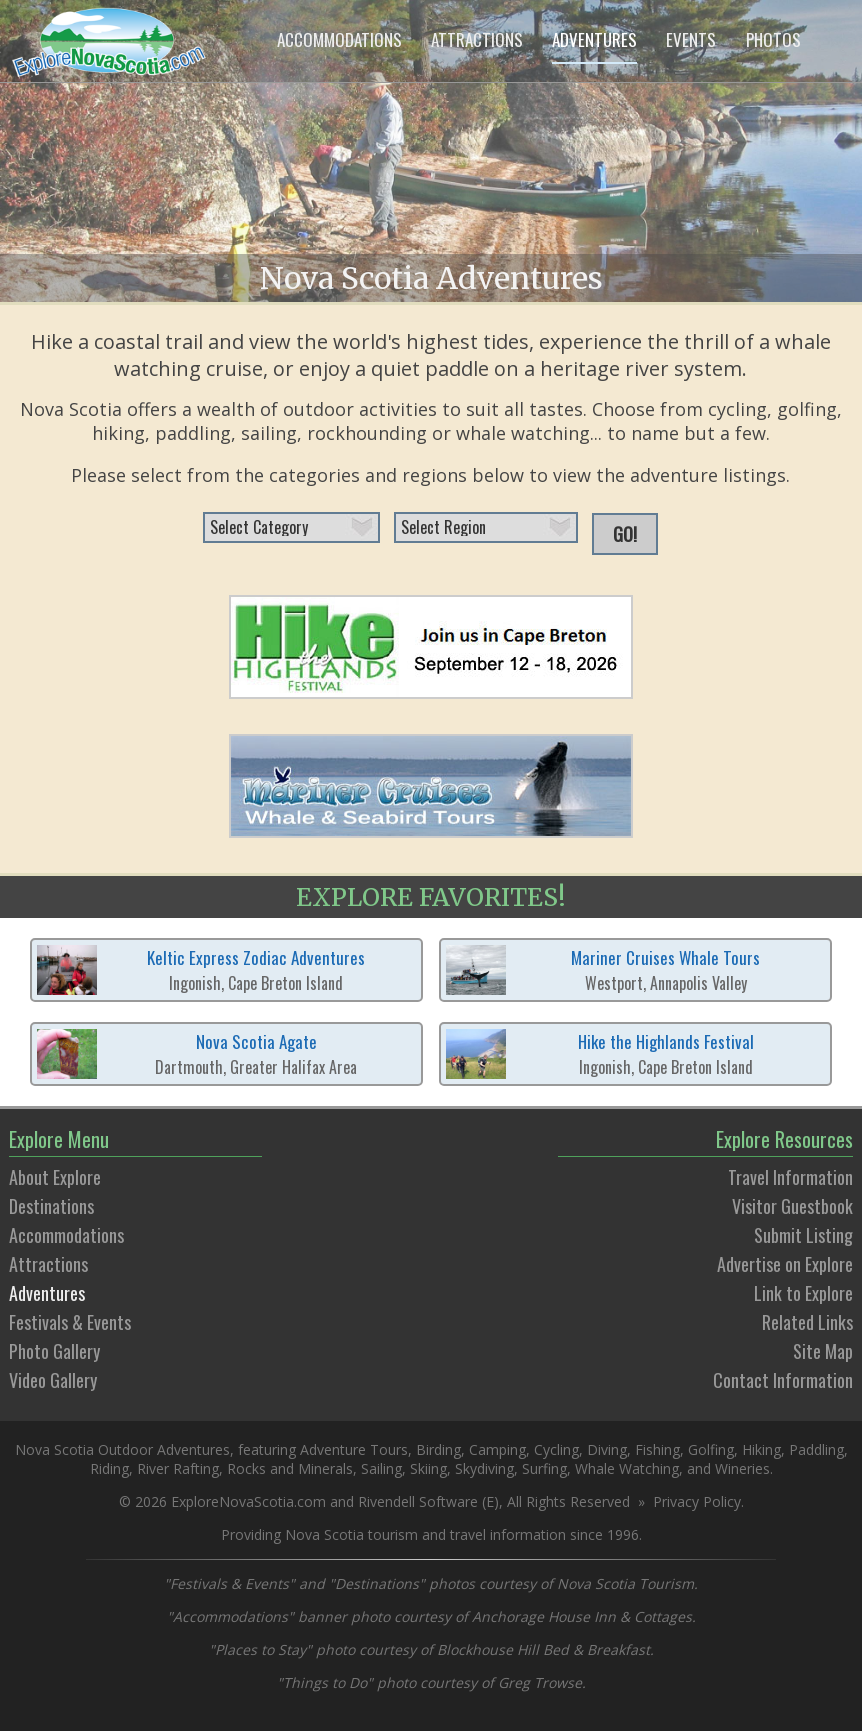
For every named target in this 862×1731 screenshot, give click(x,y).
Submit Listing (803, 1235)
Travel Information (790, 1177)
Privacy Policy (697, 1501)
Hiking (761, 1449)
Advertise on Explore (785, 1264)
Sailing (381, 1468)
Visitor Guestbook (792, 1206)
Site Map (823, 1351)
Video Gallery (53, 1380)
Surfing (544, 1468)
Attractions (48, 1264)
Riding (109, 1468)
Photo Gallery (54, 1351)
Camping (497, 1449)
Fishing (657, 1449)
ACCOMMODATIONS (339, 39)
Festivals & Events (70, 1322)
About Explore (55, 1177)
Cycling (556, 1449)
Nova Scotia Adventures (431, 278)
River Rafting (178, 1468)
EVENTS (691, 39)
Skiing (428, 1468)
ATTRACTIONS (477, 39)
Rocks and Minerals (290, 1468)
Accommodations (66, 1235)
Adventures (47, 1293)
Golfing (711, 1449)
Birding (438, 1449)
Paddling (816, 1449)
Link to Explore (803, 1293)
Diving (607, 1449)
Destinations (51, 1206)
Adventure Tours (354, 1449)
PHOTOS (773, 39)
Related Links (807, 1322)
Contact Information (783, 1380)
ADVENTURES (594, 39)
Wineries (742, 1468)
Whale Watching (627, 1468)
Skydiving (484, 1468)
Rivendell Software (418, 1501)
